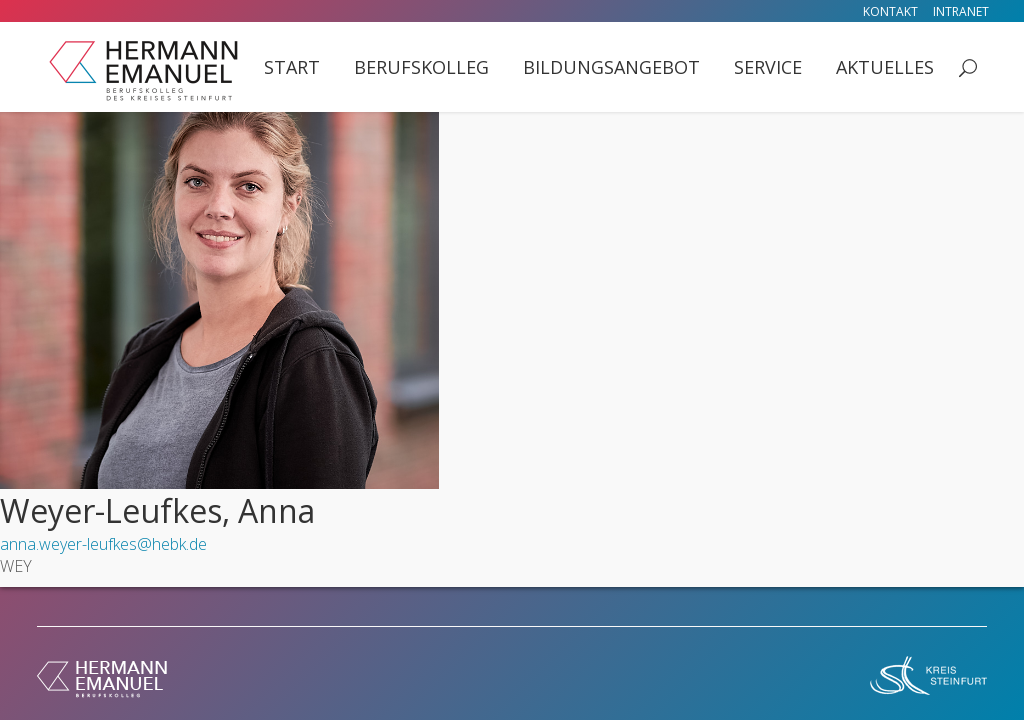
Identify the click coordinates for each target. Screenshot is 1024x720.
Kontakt (890, 11)
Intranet (961, 11)
